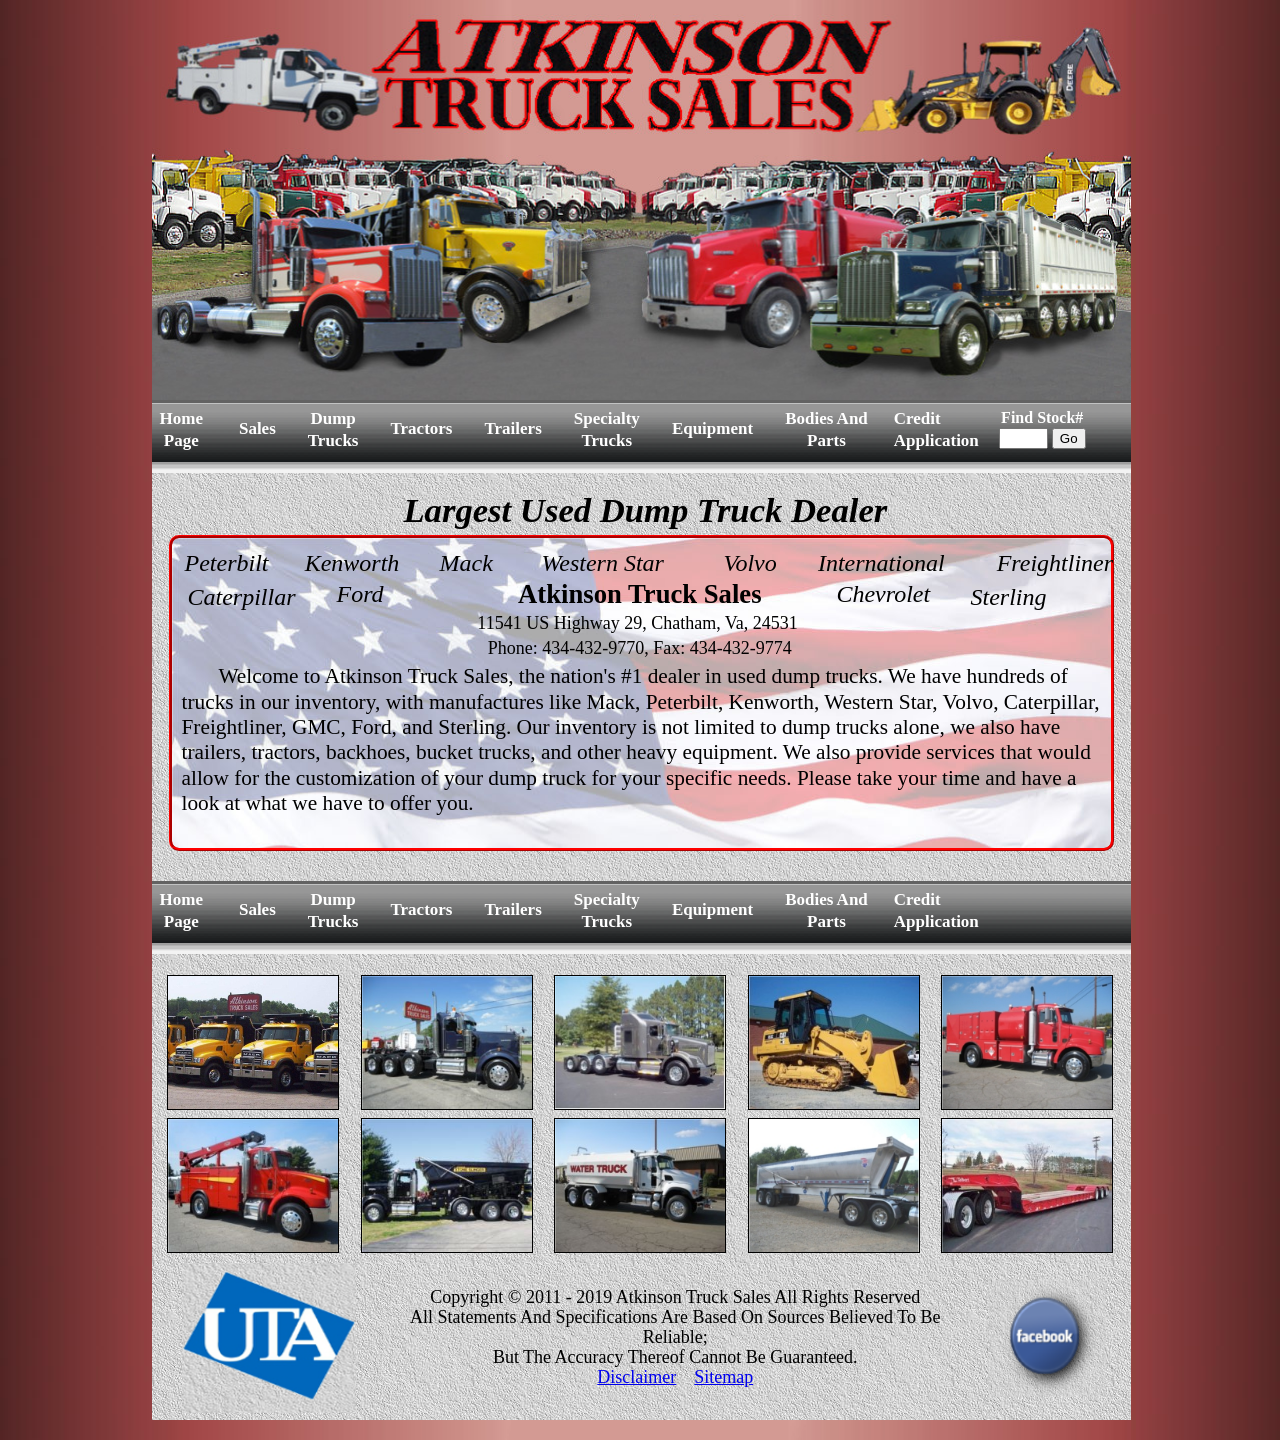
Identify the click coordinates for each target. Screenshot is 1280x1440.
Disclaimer (636, 1377)
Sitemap (723, 1377)
